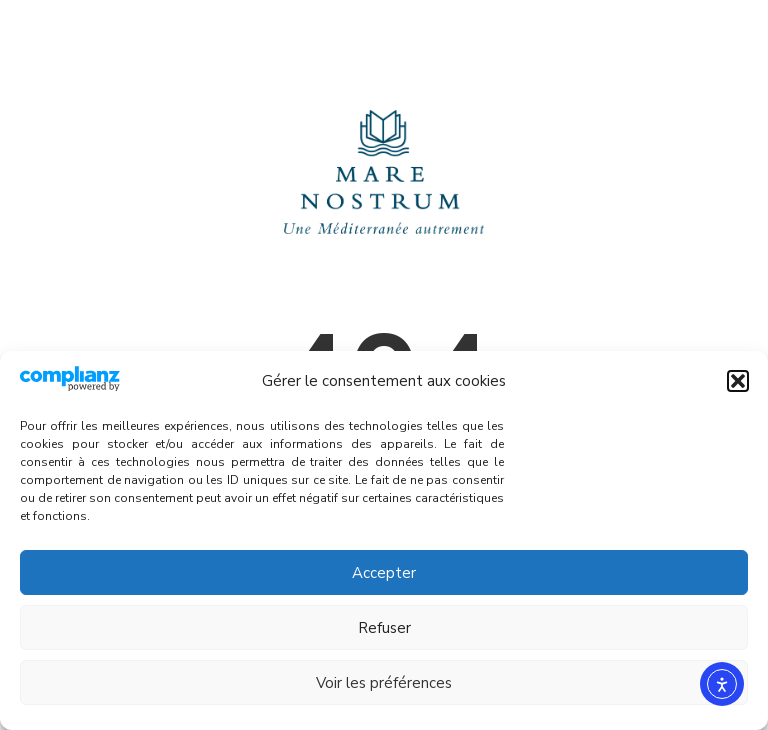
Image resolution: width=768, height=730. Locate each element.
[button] (738, 381)
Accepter (384, 573)
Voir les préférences (384, 683)
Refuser (384, 628)
